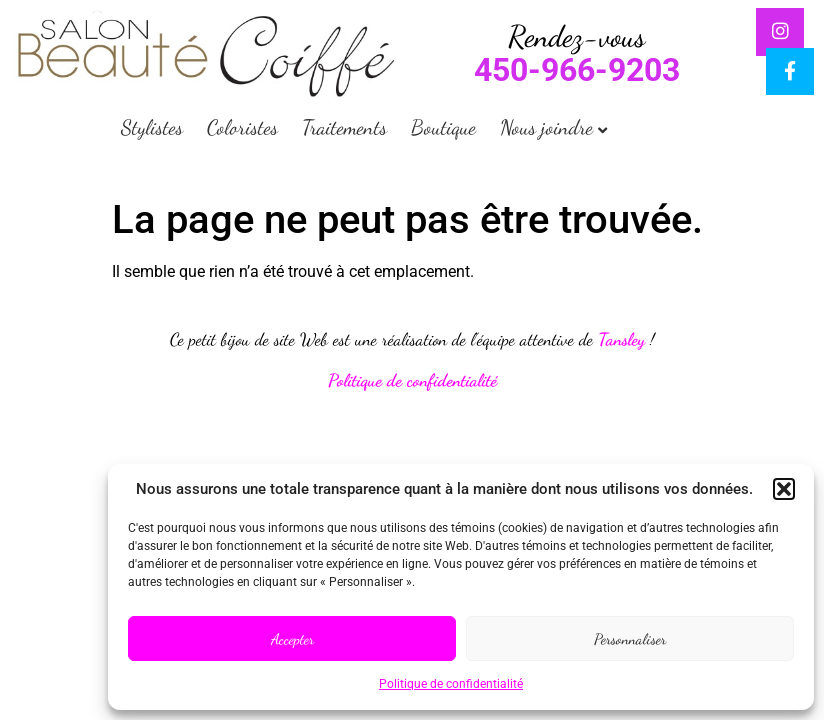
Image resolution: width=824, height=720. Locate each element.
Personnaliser (630, 639)
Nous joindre (546, 127)
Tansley (621, 339)
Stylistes (152, 127)
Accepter (292, 639)
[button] (784, 489)
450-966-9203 (577, 70)
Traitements (344, 127)
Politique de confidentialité (451, 684)
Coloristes (242, 127)
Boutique (443, 127)
